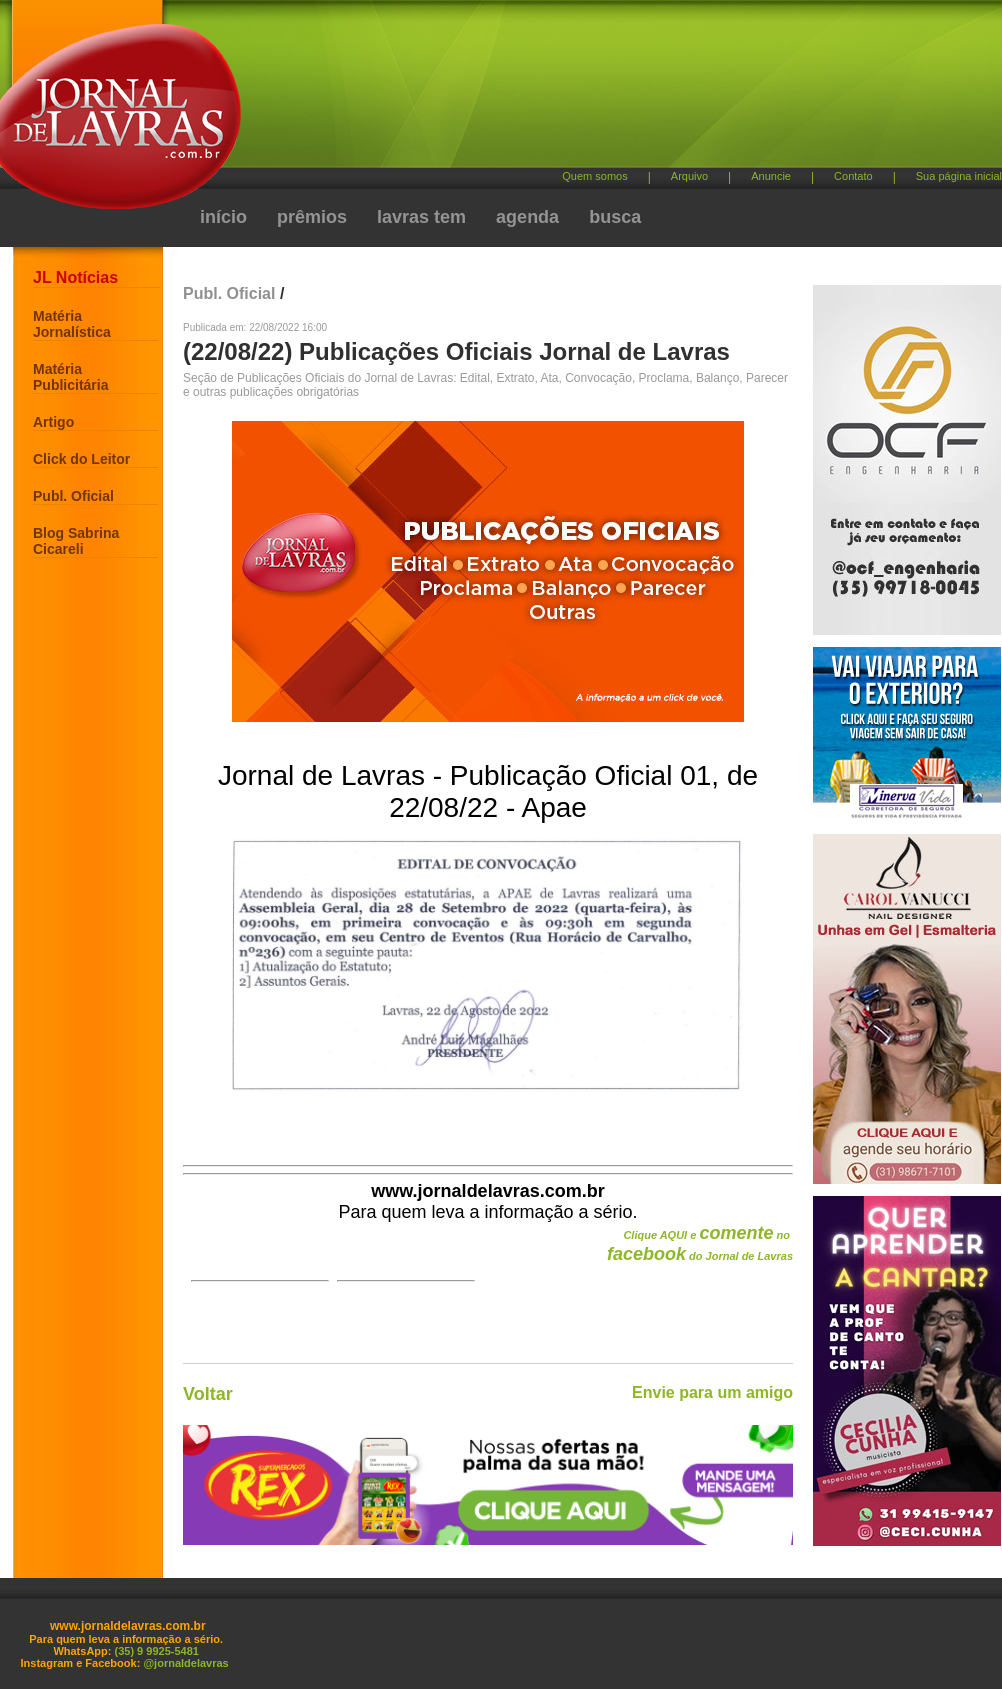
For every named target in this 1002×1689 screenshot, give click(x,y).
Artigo (53, 422)
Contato (853, 176)
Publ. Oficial (73, 496)
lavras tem (421, 217)
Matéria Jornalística (72, 324)
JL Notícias (75, 277)
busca (615, 217)
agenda (527, 217)
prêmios (312, 217)
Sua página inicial (959, 176)
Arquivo (689, 176)
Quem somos (594, 176)
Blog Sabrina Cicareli (76, 541)
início (223, 217)
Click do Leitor (81, 459)
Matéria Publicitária (70, 377)
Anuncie (771, 176)
